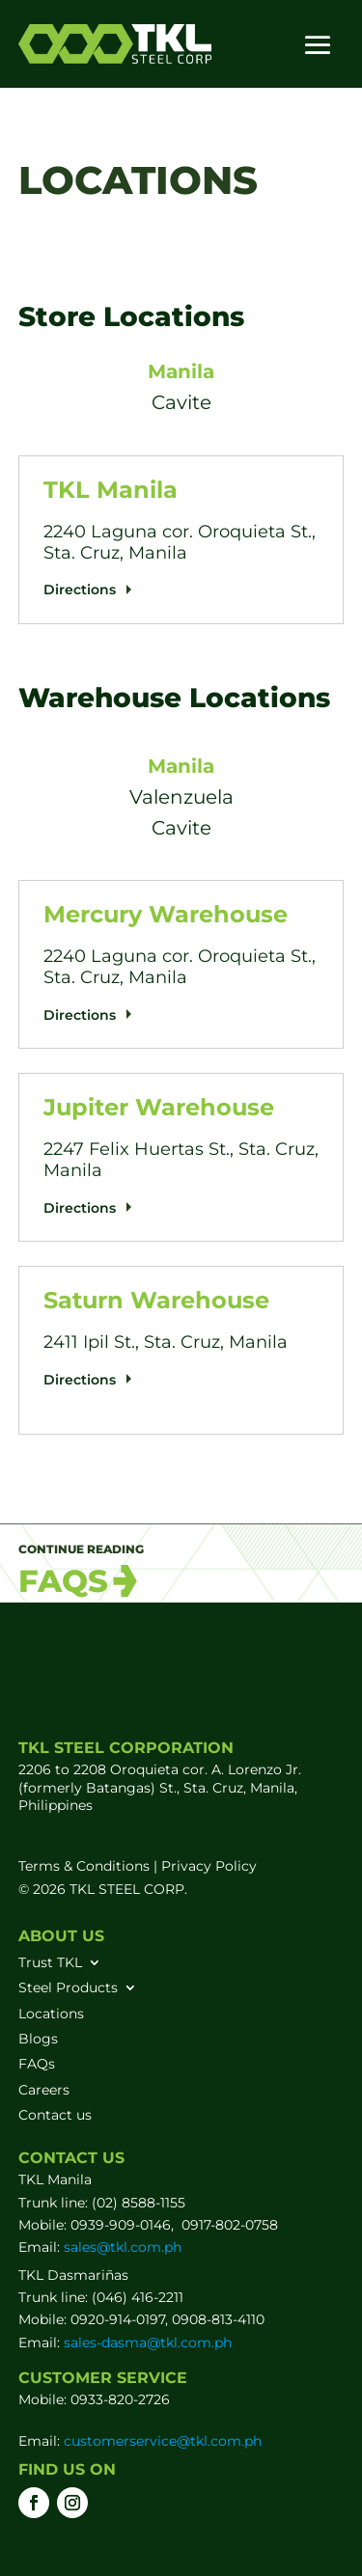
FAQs (36, 2063)
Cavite (181, 402)
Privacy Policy (209, 1866)
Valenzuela (181, 796)
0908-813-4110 (218, 2319)
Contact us (55, 2115)
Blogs (38, 2038)
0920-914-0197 (117, 2319)
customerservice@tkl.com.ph (161, 2441)
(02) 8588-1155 (138, 2202)
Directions (79, 589)
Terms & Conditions (84, 1866)
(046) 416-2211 (137, 2297)
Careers (44, 2089)
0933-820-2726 (120, 2399)
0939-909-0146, (124, 2224)
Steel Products (68, 1987)
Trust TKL (50, 1962)
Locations (51, 2013)
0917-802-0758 (229, 2224)
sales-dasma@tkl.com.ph (148, 2342)
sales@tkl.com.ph (122, 2247)
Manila (181, 371)
